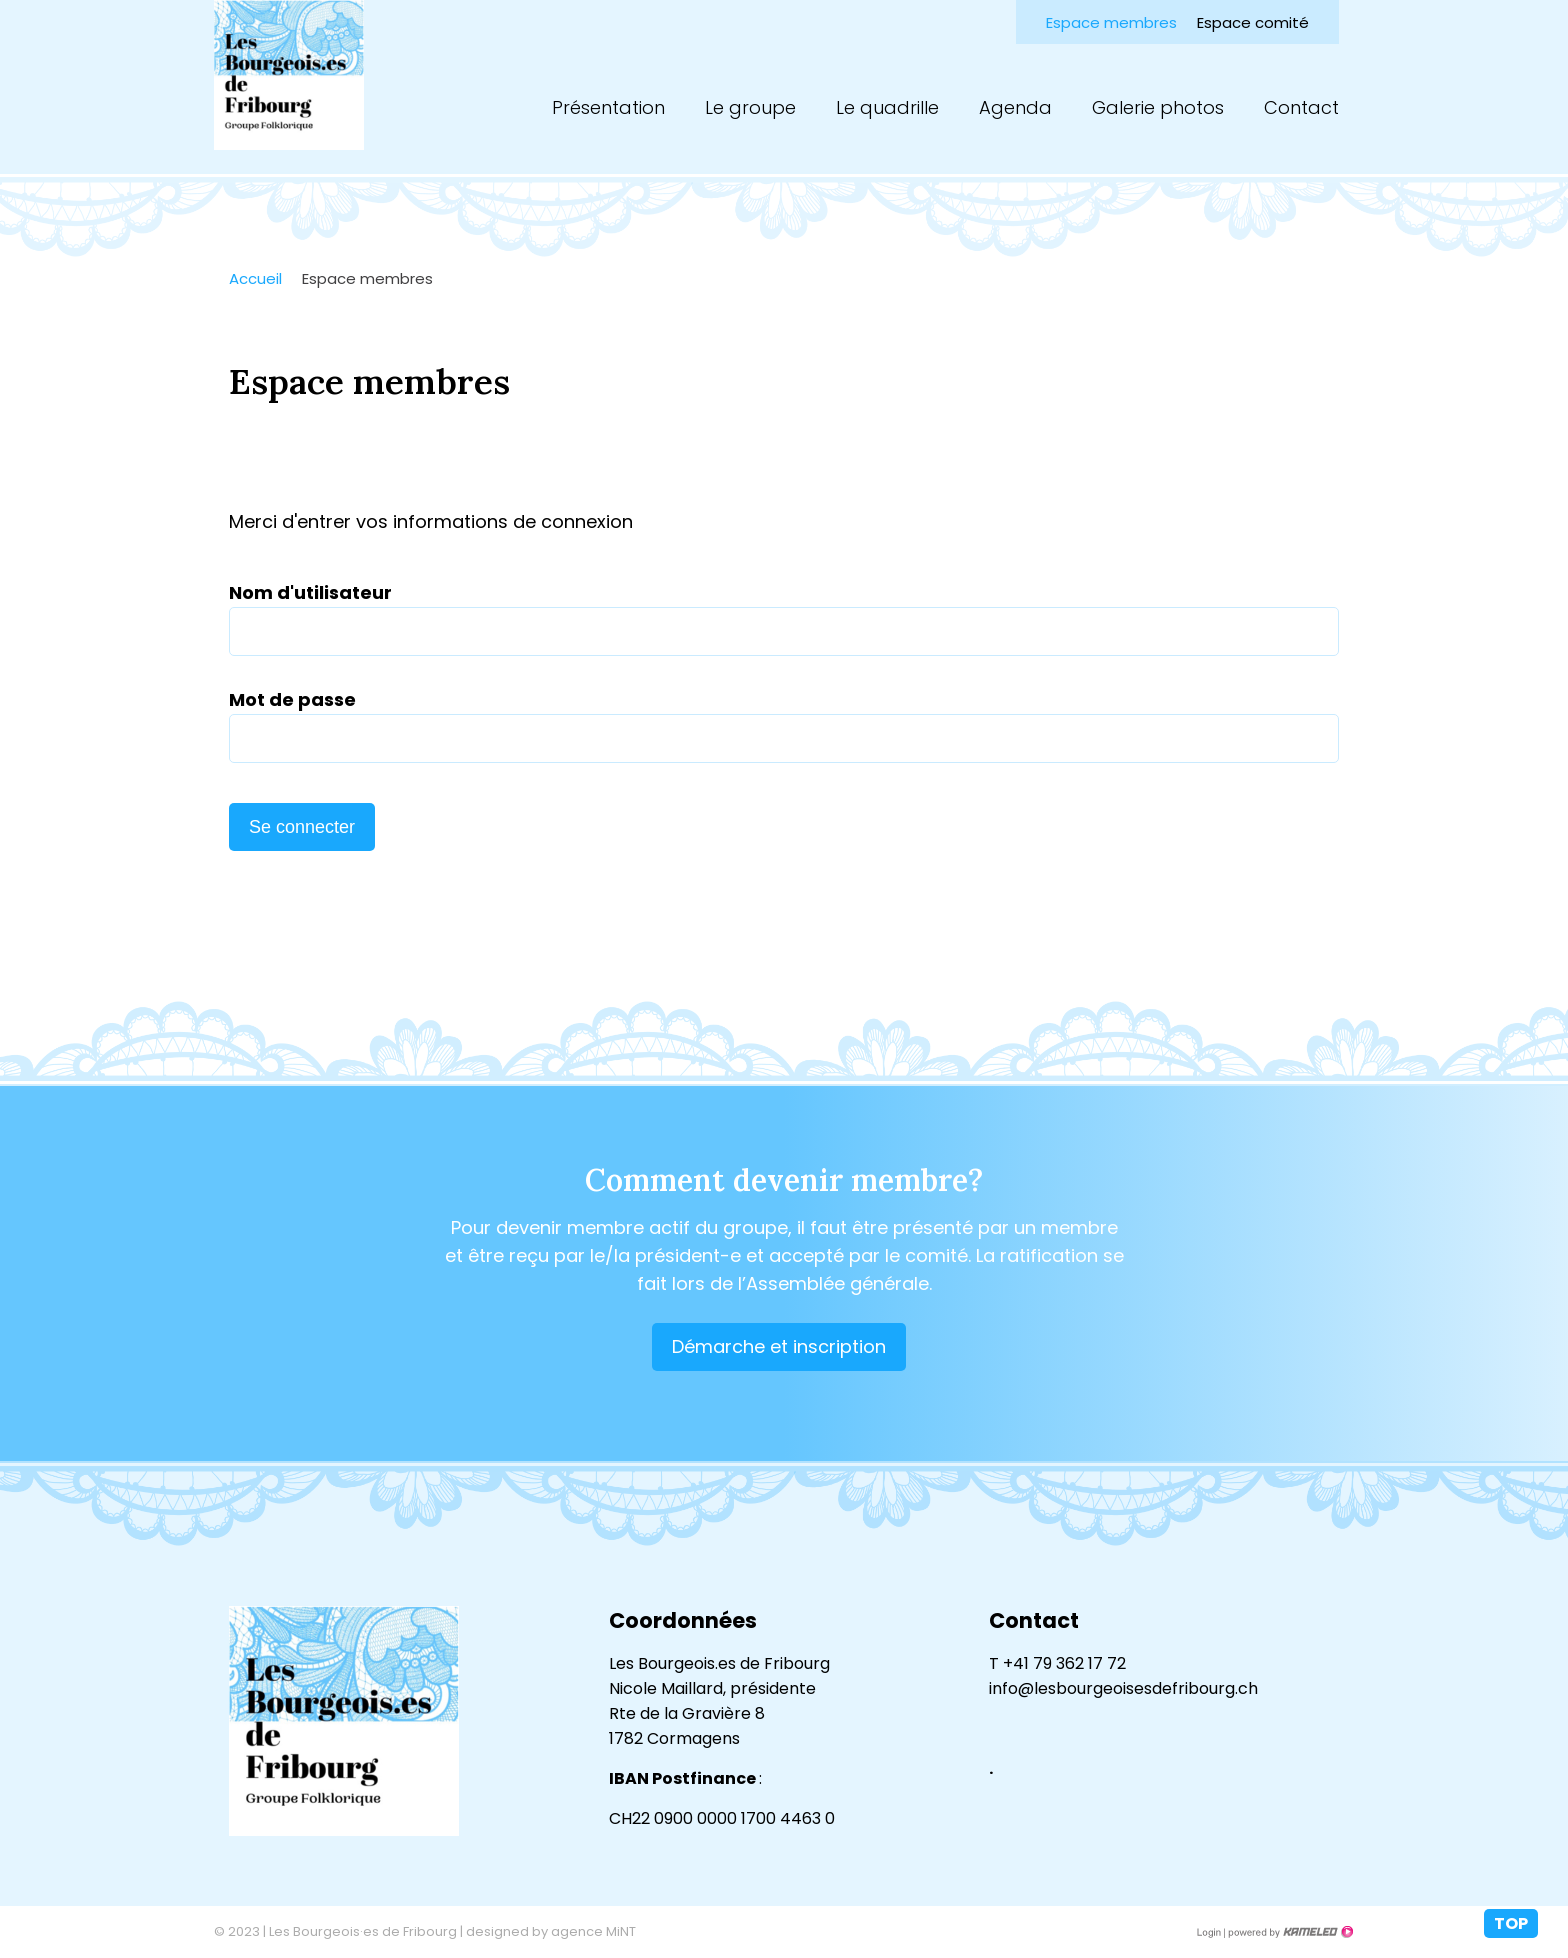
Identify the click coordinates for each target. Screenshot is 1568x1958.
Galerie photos (1158, 107)
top (1511, 1923)
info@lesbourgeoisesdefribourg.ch (1123, 1688)
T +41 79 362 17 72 (1057, 1663)
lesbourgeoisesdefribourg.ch (289, 75)
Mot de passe (292, 699)
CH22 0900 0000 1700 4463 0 (722, 1818)
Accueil (255, 278)
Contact (1301, 107)
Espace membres (1111, 22)
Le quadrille (887, 107)
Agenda (1015, 107)
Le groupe (750, 107)
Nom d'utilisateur (310, 592)
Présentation (608, 107)
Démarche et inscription (779, 1346)
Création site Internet (1289, 1932)
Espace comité (1253, 22)
